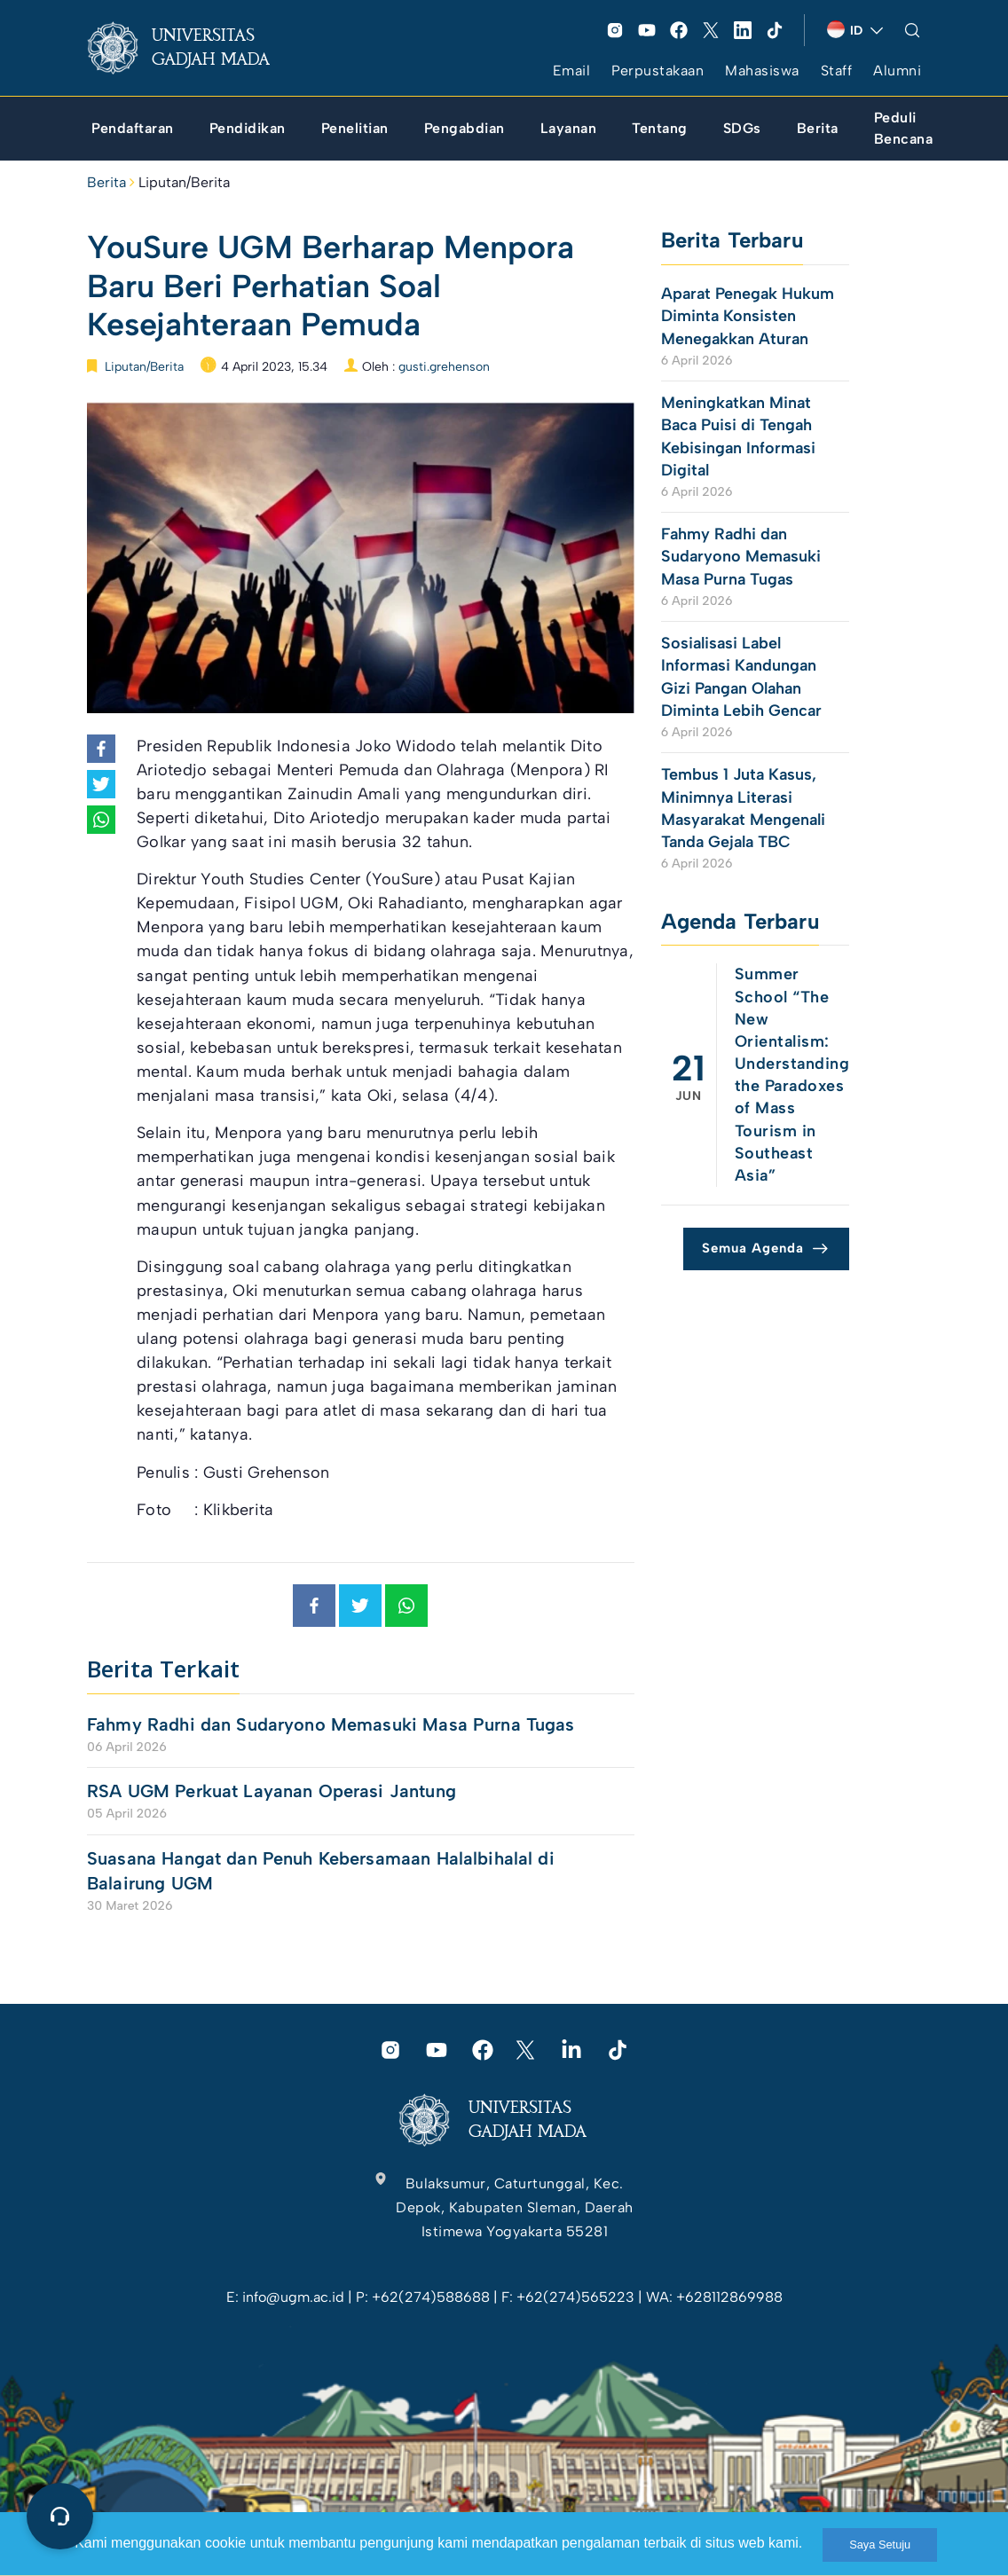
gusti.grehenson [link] (444, 366)
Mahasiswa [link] (762, 70)
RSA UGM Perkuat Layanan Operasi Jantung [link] (271, 1791)
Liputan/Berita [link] (184, 182)
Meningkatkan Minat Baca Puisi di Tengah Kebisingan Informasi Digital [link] (738, 436)
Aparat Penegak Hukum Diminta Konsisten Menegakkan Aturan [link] (747, 316)
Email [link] (572, 70)
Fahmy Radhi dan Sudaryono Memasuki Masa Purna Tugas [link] (331, 1724)
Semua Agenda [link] (753, 1248)
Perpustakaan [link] (657, 70)
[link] (192, 48)
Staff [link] (837, 70)
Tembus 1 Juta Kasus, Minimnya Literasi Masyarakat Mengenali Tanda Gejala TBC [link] (743, 808)
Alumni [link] (897, 70)
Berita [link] (106, 182)
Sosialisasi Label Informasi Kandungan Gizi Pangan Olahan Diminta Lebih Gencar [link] (743, 676)
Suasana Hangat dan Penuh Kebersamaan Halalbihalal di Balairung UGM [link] (321, 1871)
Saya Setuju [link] (879, 2544)
